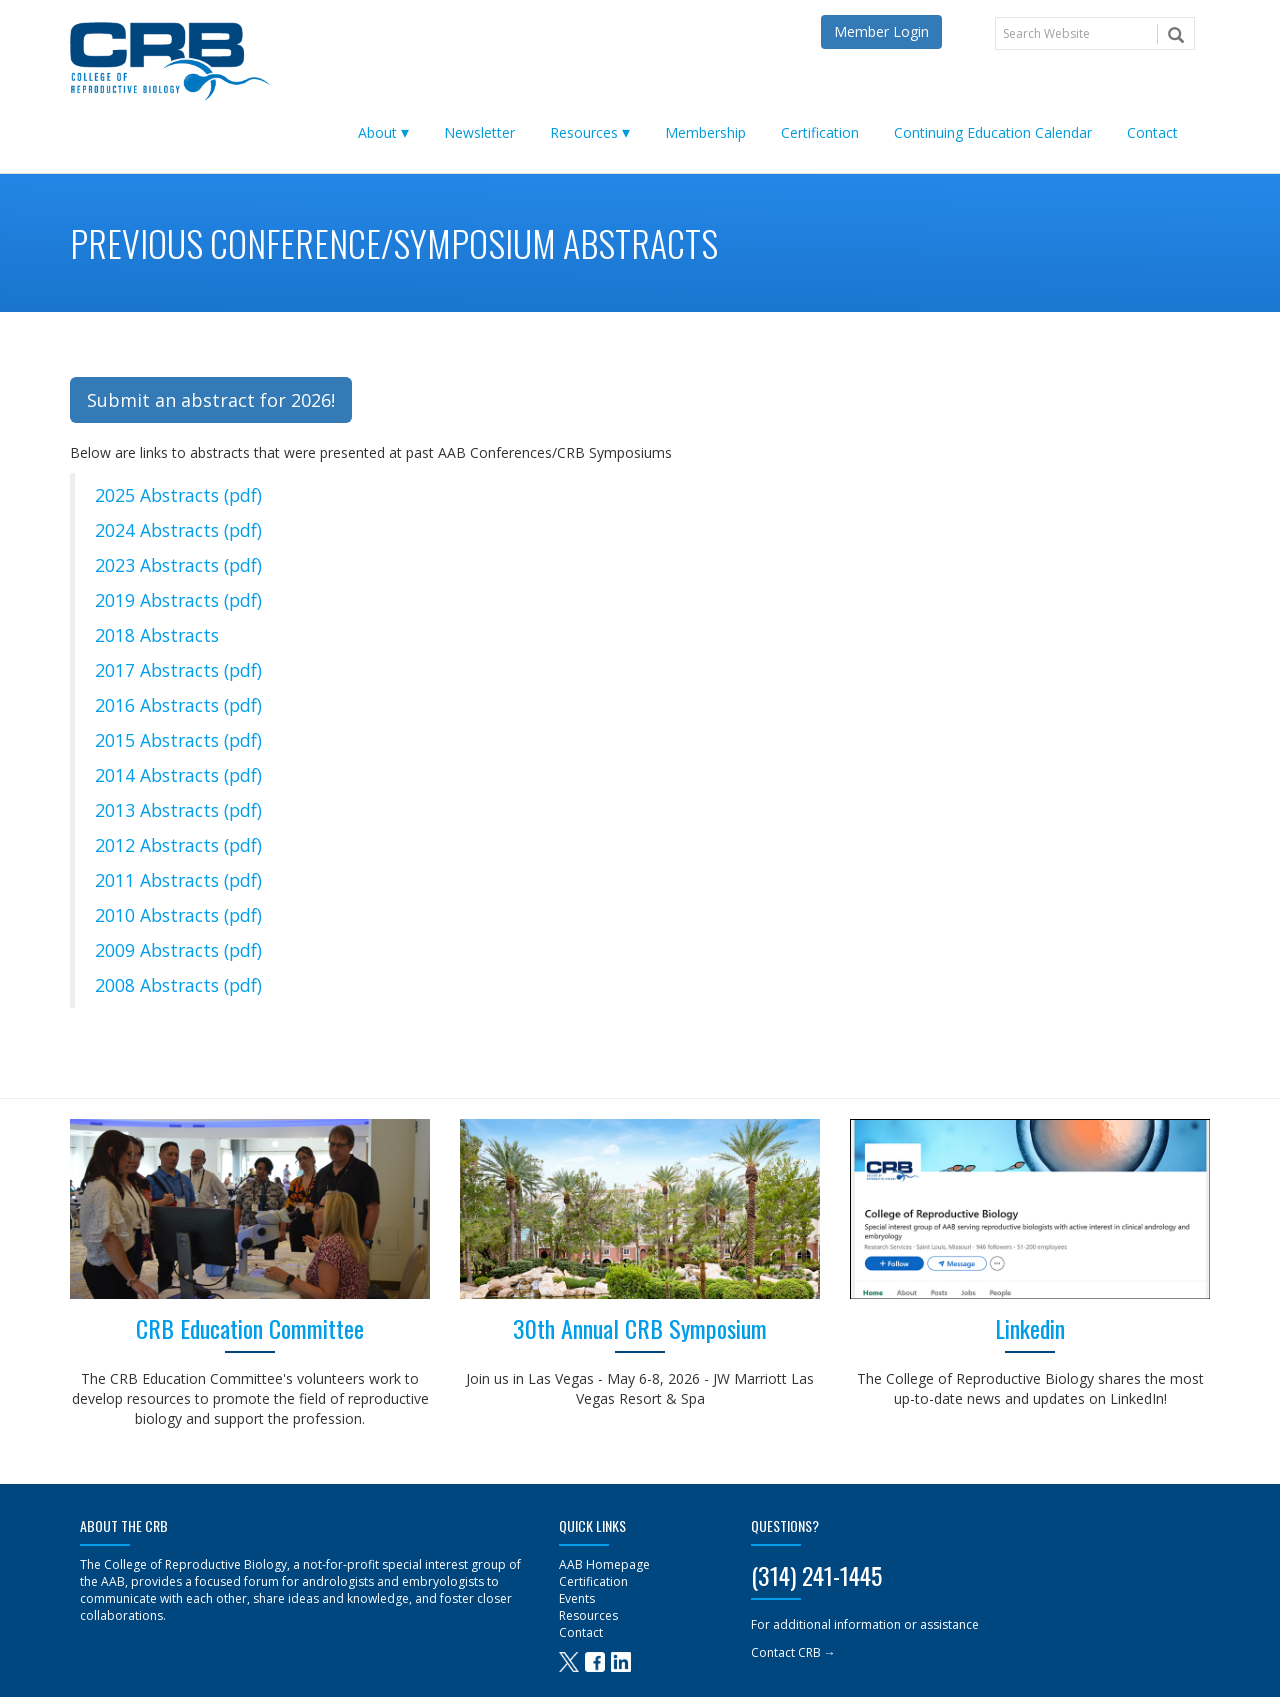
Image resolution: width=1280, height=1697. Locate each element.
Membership (705, 132)
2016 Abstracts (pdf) (178, 705)
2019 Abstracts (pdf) (178, 600)
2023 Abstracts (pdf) (178, 565)
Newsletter (479, 132)
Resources (584, 132)
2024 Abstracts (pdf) (178, 530)
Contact (1152, 132)
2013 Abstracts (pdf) (178, 810)
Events (577, 1598)
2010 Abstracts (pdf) (178, 915)
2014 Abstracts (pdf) (178, 775)
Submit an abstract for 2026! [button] (211, 400)
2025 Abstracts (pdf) (178, 495)
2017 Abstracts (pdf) (178, 670)
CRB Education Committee (250, 1328)
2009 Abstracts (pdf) (178, 950)
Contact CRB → (793, 1652)
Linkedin (1030, 1328)
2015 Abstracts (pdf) (178, 740)
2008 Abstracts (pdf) (178, 985)
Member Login (881, 31)
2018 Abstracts (157, 635)
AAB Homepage (604, 1564)
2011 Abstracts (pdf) (178, 880)
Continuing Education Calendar (993, 132)
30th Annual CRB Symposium (640, 1328)
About (377, 132)
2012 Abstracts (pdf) (178, 845)
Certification (820, 132)
